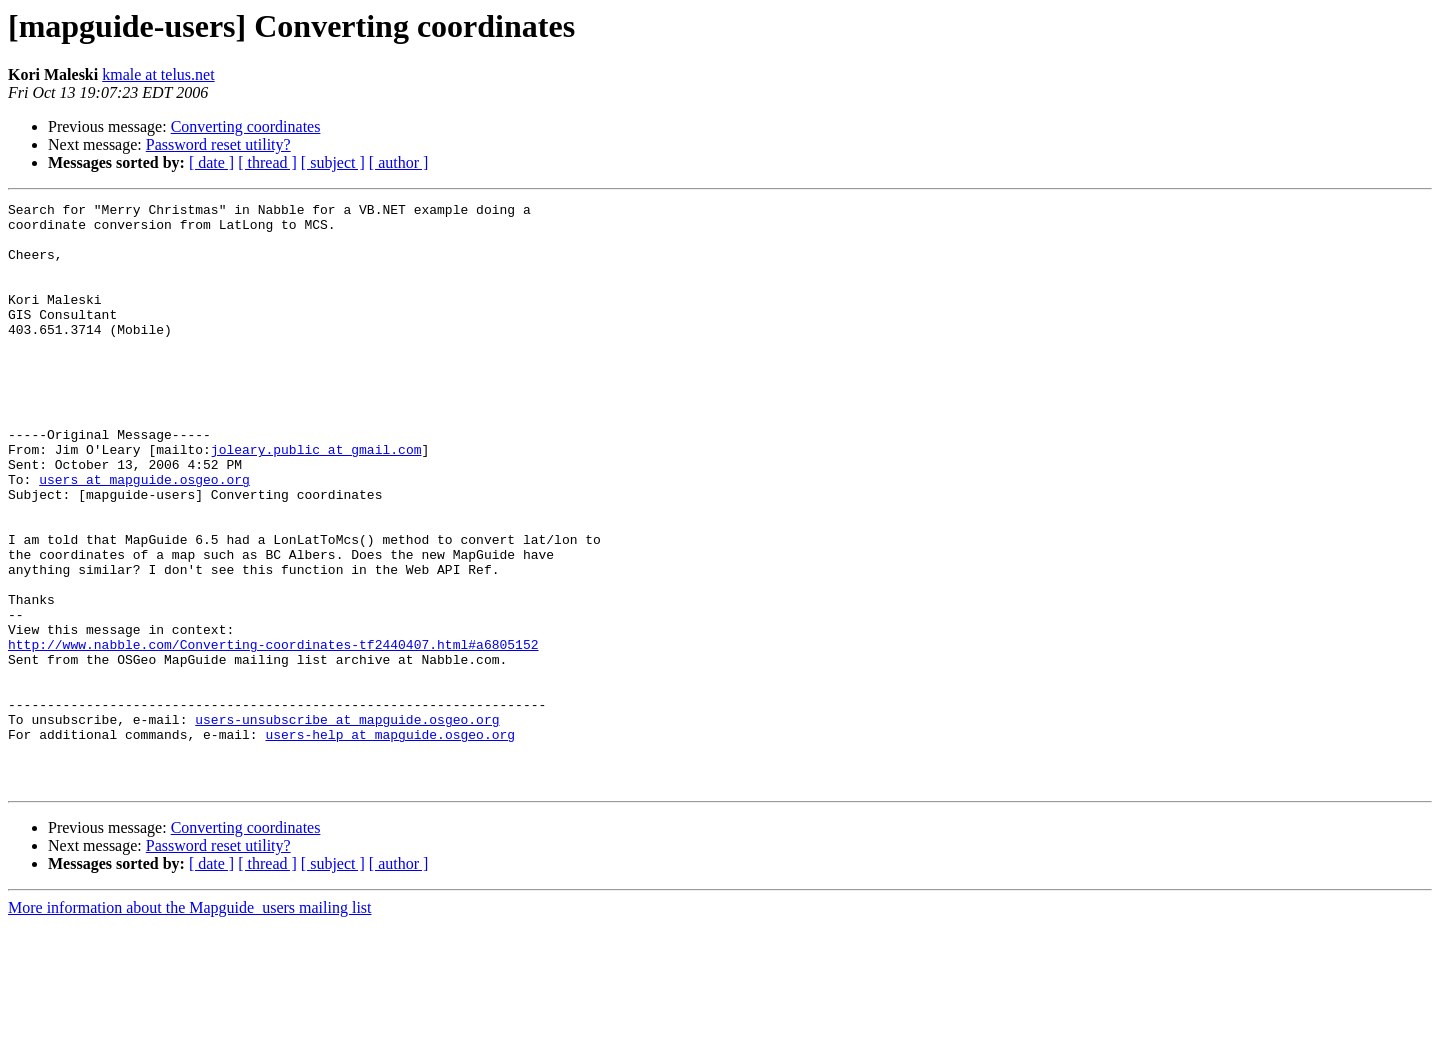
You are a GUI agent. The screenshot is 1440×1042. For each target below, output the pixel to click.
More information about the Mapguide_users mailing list (190, 1024)
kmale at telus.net (158, 74)
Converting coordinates (246, 126)
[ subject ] (333, 162)
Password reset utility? (218, 144)
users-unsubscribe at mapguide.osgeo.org (347, 824)
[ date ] (211, 162)
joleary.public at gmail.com (316, 500)
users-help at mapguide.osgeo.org (390, 842)
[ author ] (399, 162)
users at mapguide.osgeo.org (144, 536)
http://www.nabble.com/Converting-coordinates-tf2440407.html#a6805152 (273, 734)
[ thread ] (267, 162)
